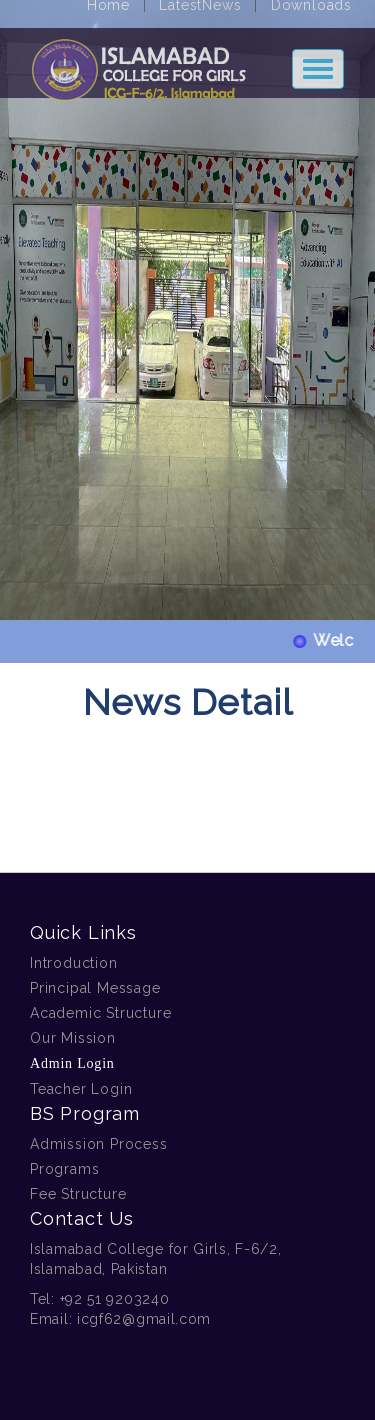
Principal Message (95, 988)
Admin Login (72, 1063)
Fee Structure (78, 1194)
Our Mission (73, 1038)
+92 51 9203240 (115, 1299)
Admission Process (99, 1144)
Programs (64, 1169)
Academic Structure (100, 1013)
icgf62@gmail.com (144, 1319)
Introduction (74, 963)
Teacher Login (81, 1089)
